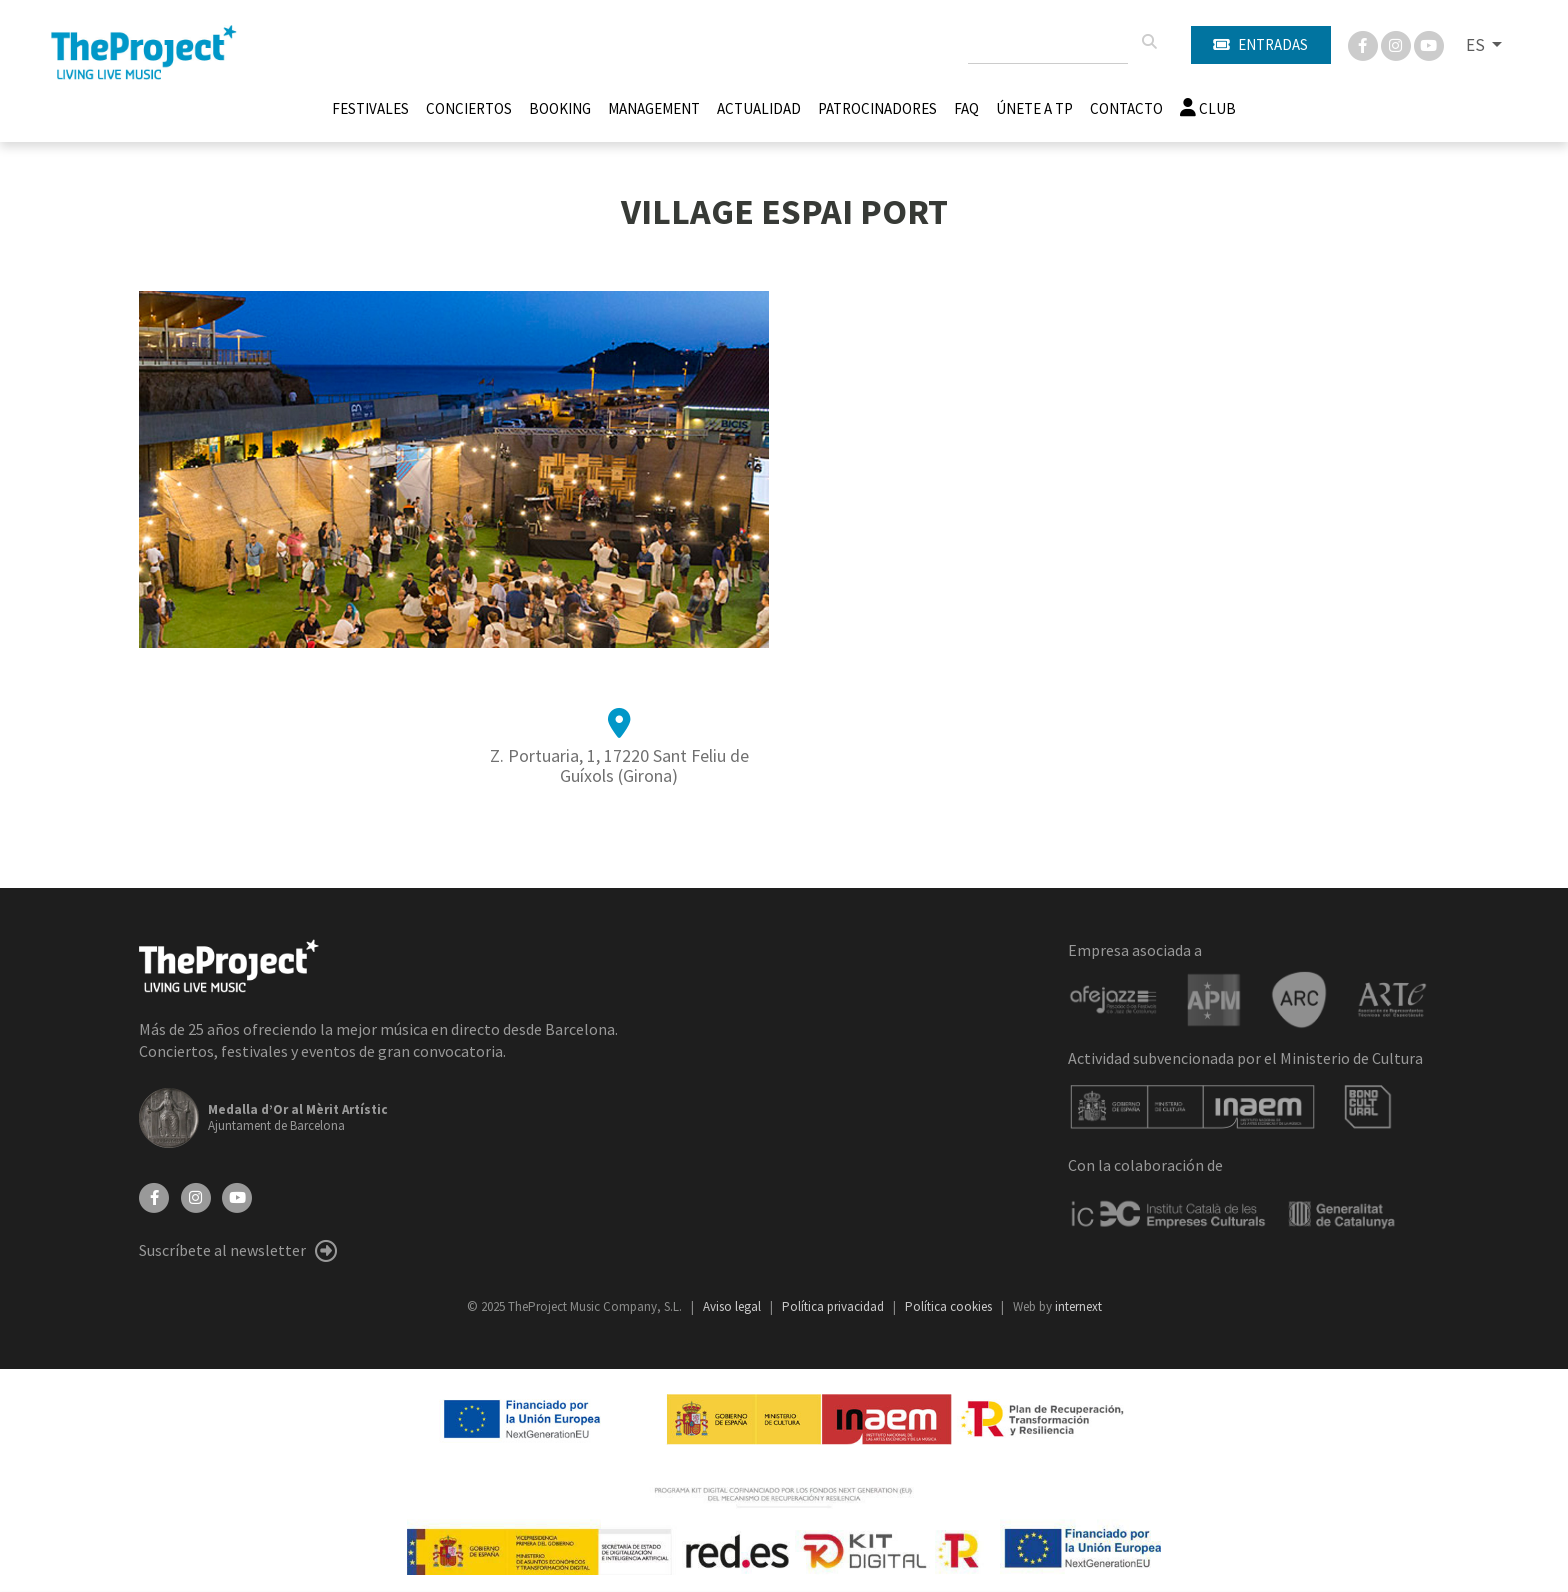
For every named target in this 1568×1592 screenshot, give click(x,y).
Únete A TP (1034, 108)
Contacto (1126, 108)
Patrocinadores (877, 108)
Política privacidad (834, 1306)
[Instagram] (1397, 44)
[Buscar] (1149, 42)
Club (1208, 108)
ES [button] (1477, 45)
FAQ (966, 108)
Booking (560, 108)
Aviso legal (733, 1306)
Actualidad (759, 108)
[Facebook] (1364, 44)
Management (654, 108)
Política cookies (950, 1306)
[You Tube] (1429, 44)
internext (1078, 1306)
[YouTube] (237, 1196)
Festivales (370, 108)
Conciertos (469, 108)
